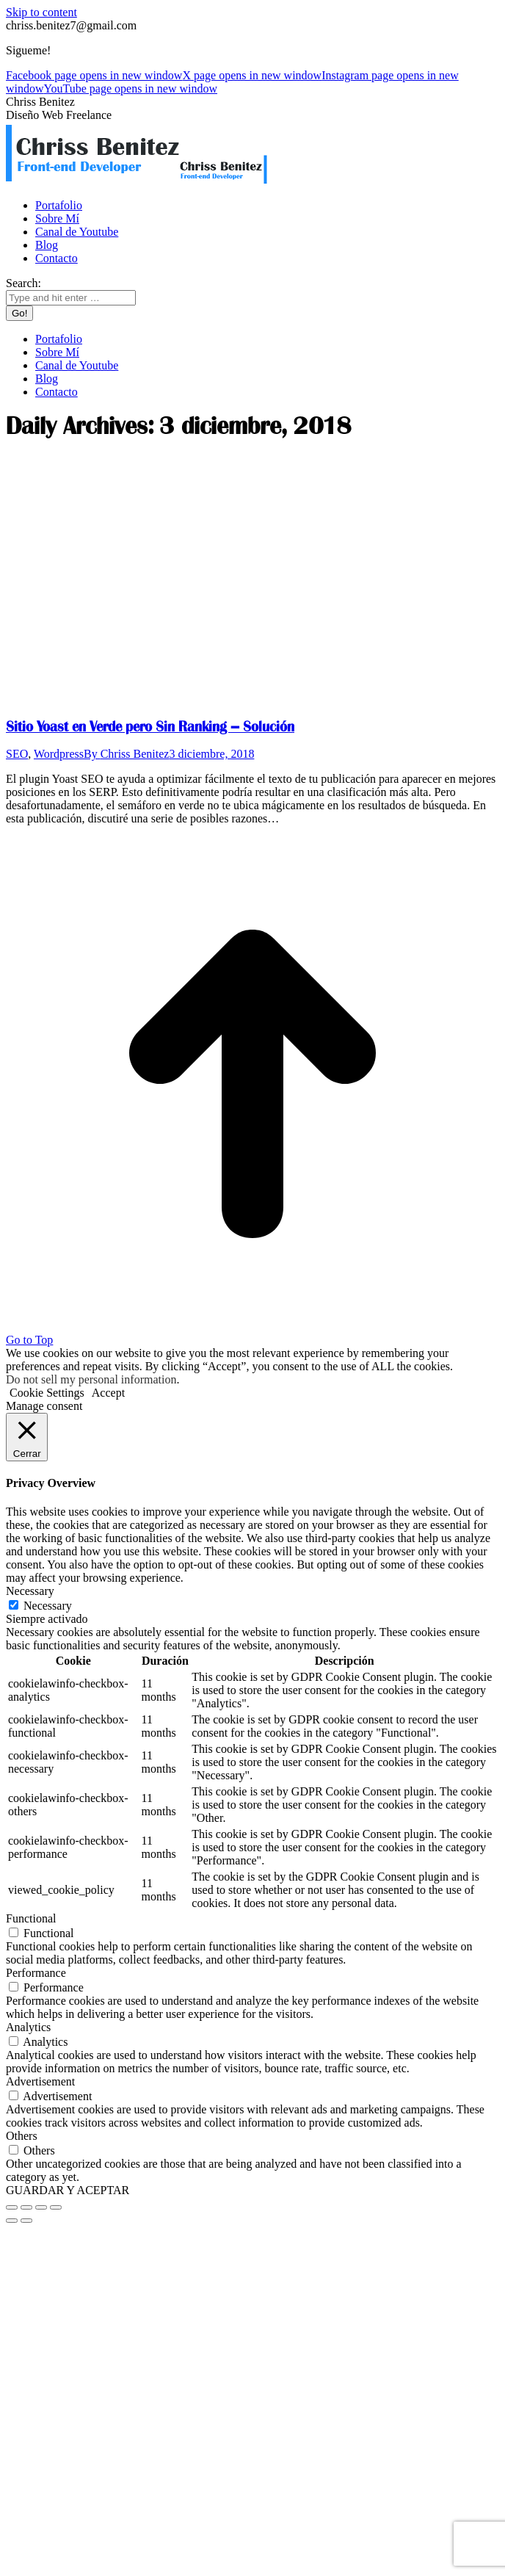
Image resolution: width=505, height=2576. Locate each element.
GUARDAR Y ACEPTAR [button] (67, 2190)
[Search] (71, 297)
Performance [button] (36, 1973)
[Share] (26, 2207)
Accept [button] (108, 1392)
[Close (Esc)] (12, 2207)
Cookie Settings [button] (47, 1392)
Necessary (47, 1605)
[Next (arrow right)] (26, 2220)
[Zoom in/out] (56, 2207)
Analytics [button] (28, 2027)
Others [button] (21, 2136)
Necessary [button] (30, 1591)
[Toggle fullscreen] (41, 2207)
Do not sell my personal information (91, 1379)
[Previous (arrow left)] (12, 2220)
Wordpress (59, 754)
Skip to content (41, 12)
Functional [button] (31, 1918)
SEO (17, 754)
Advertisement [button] (40, 2081)
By (126, 754)
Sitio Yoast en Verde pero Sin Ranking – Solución (150, 726)
